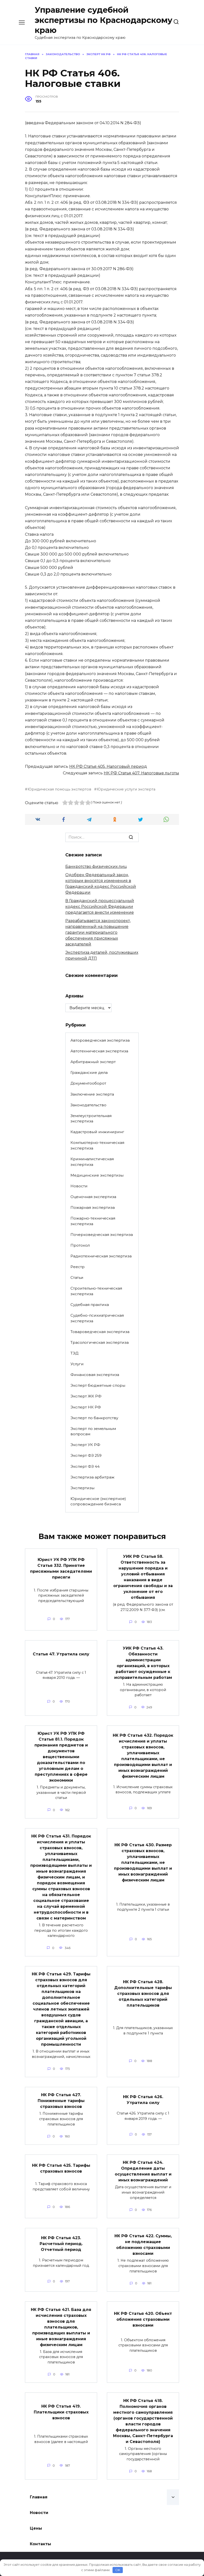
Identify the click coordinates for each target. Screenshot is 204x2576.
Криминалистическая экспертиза (92, 1162)
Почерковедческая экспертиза (101, 1234)
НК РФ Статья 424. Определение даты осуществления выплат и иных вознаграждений (143, 2149)
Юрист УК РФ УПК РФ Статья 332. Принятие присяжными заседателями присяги (61, 1567)
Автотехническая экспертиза (99, 1051)
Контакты (40, 2513)
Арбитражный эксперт (93, 1061)
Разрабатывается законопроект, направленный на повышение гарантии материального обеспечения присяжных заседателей (98, 932)
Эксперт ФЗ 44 (85, 1466)
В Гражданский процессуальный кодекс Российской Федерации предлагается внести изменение (99, 906)
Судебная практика (89, 1304)
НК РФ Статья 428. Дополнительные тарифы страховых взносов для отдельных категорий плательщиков (143, 1977)
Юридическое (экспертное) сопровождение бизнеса (98, 1501)
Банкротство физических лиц (96, 866)
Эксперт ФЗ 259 (86, 1455)
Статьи (76, 1277)
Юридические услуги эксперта (126, 789)
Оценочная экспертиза (93, 1196)
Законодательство (88, 1105)
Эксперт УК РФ (85, 1444)
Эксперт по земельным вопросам (93, 1431)
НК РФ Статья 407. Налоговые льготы (141, 773)
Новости (79, 1186)
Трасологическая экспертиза (99, 1342)
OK (117, 2570)
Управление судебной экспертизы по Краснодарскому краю (103, 20)
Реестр (77, 1266)
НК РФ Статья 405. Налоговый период (108, 766)
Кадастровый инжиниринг (97, 1131)
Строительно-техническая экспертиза (96, 1291)
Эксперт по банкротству (94, 1418)
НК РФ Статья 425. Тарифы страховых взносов (61, 2146)
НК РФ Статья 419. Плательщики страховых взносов (61, 2384)
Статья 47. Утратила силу (61, 1650)
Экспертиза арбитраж (92, 1477)
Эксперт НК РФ (85, 1407)
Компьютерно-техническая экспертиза (97, 1145)
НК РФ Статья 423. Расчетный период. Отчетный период (61, 2220)
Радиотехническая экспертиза (101, 1256)
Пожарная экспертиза (92, 1207)
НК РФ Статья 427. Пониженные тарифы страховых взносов (61, 2080)
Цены (36, 2498)
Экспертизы (82, 1488)
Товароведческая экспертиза (99, 1331)
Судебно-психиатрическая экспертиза (97, 1318)
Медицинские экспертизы (97, 1175)
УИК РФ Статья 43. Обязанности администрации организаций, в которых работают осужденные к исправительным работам (143, 1658)
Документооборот (88, 1083)
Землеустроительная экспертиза (91, 1118)
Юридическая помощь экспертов (59, 789)
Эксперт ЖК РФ (86, 1396)
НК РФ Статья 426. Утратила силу (143, 2079)
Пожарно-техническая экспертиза (92, 1221)
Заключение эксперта (92, 1094)
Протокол (80, 1245)
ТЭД (74, 1353)
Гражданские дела (89, 1072)
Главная (38, 2466)
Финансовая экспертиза (94, 1374)
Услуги (77, 1364)
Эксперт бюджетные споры (97, 1385)
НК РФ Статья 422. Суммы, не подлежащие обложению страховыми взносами (143, 2221)
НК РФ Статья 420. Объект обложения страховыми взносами (143, 2294)
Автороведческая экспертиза (100, 1040)
